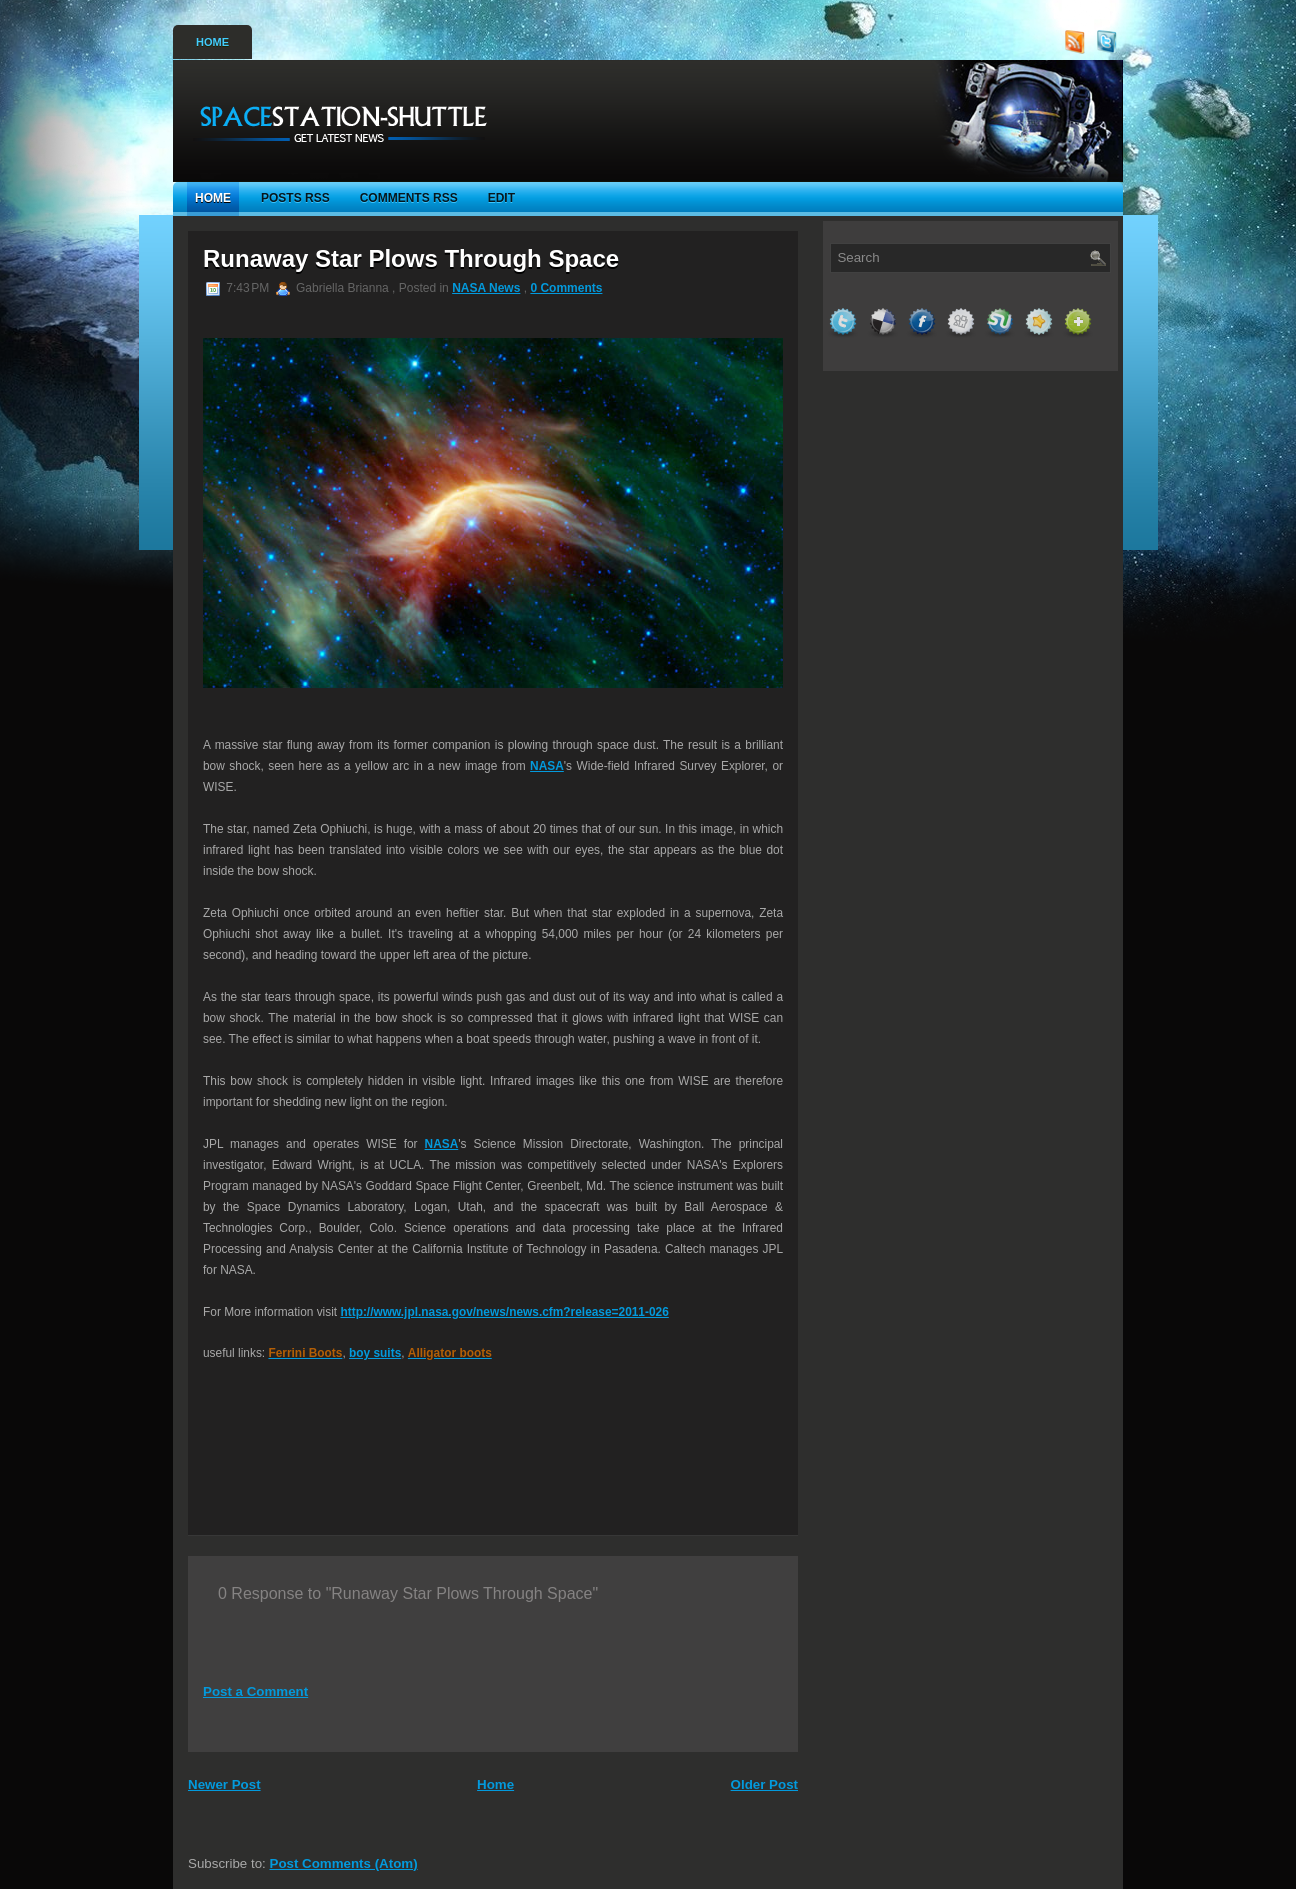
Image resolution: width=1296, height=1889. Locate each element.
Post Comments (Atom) (344, 1863)
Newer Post (224, 1784)
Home (212, 42)
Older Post (764, 1784)
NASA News (486, 288)
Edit (501, 198)
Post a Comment (255, 1691)
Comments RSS (409, 198)
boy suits (375, 1353)
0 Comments (566, 288)
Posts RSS (295, 198)
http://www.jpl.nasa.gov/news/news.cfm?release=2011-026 (504, 1312)
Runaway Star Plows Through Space (411, 258)
